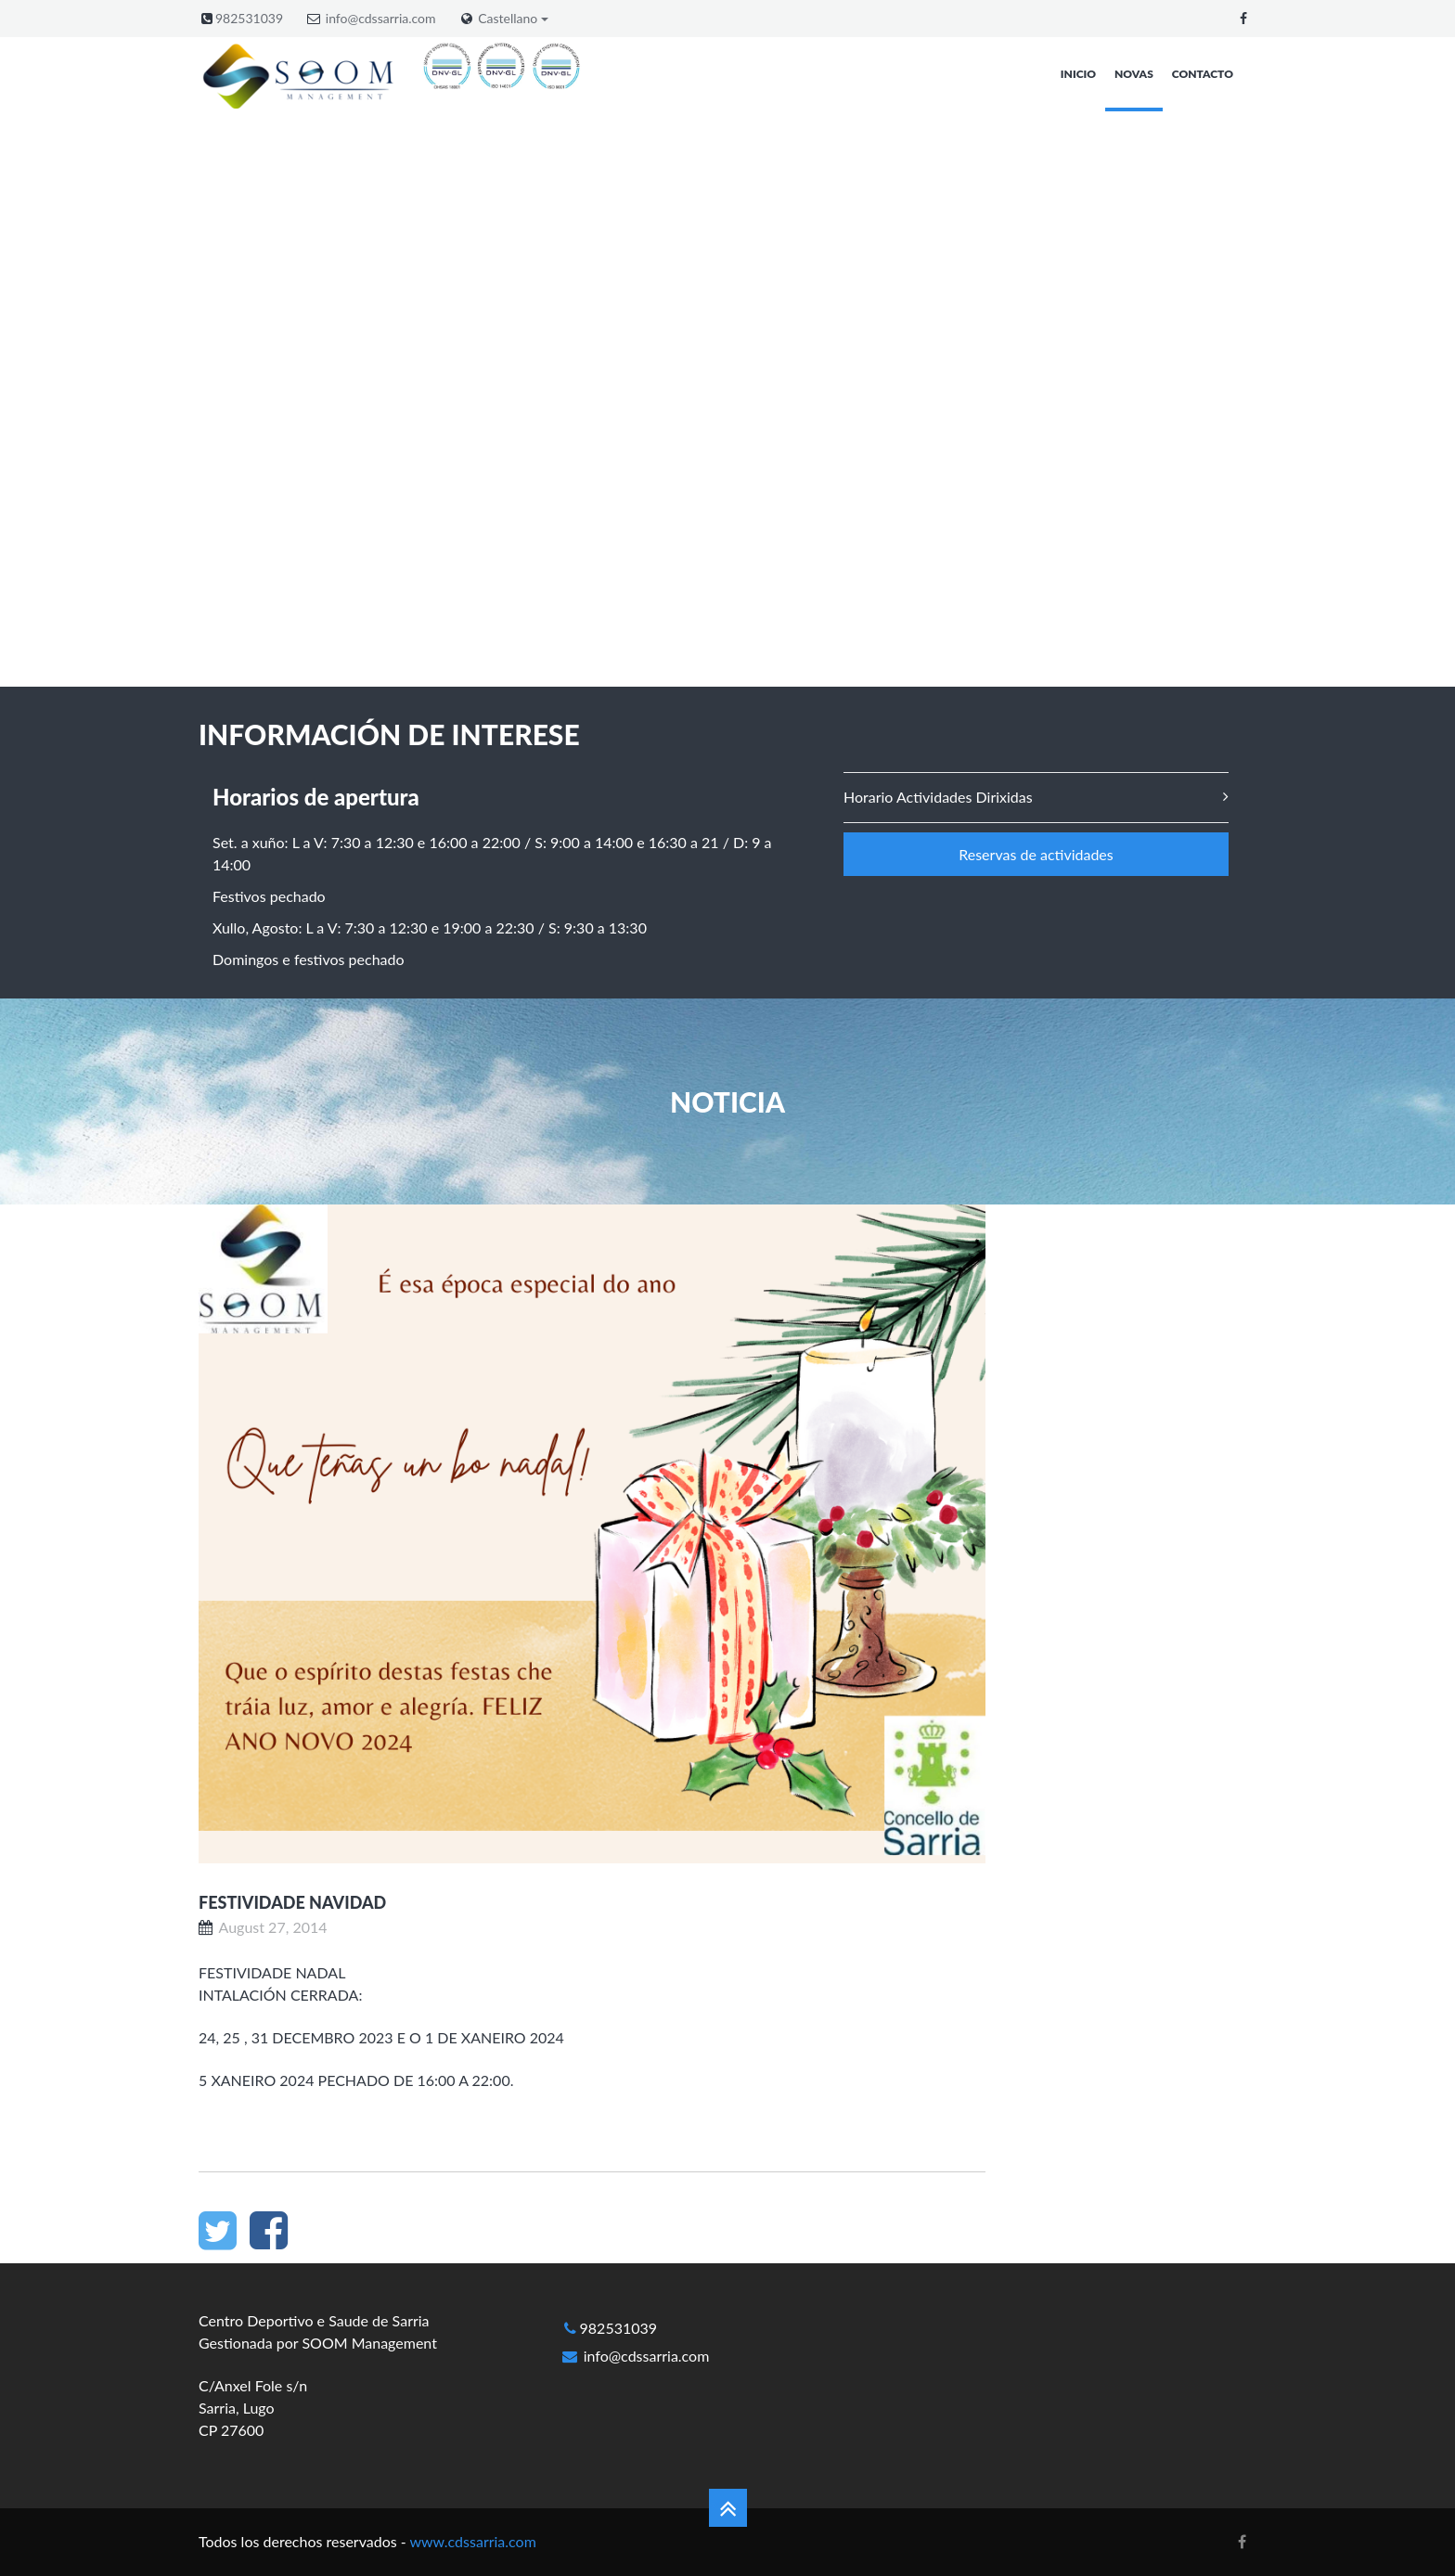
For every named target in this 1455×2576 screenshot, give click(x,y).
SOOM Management (369, 2342)
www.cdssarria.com (472, 2541)
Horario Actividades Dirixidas (938, 796)
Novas (1133, 74)
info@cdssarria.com (381, 18)
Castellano (513, 18)
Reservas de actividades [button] (1036, 854)
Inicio (1078, 74)
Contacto (1202, 74)
